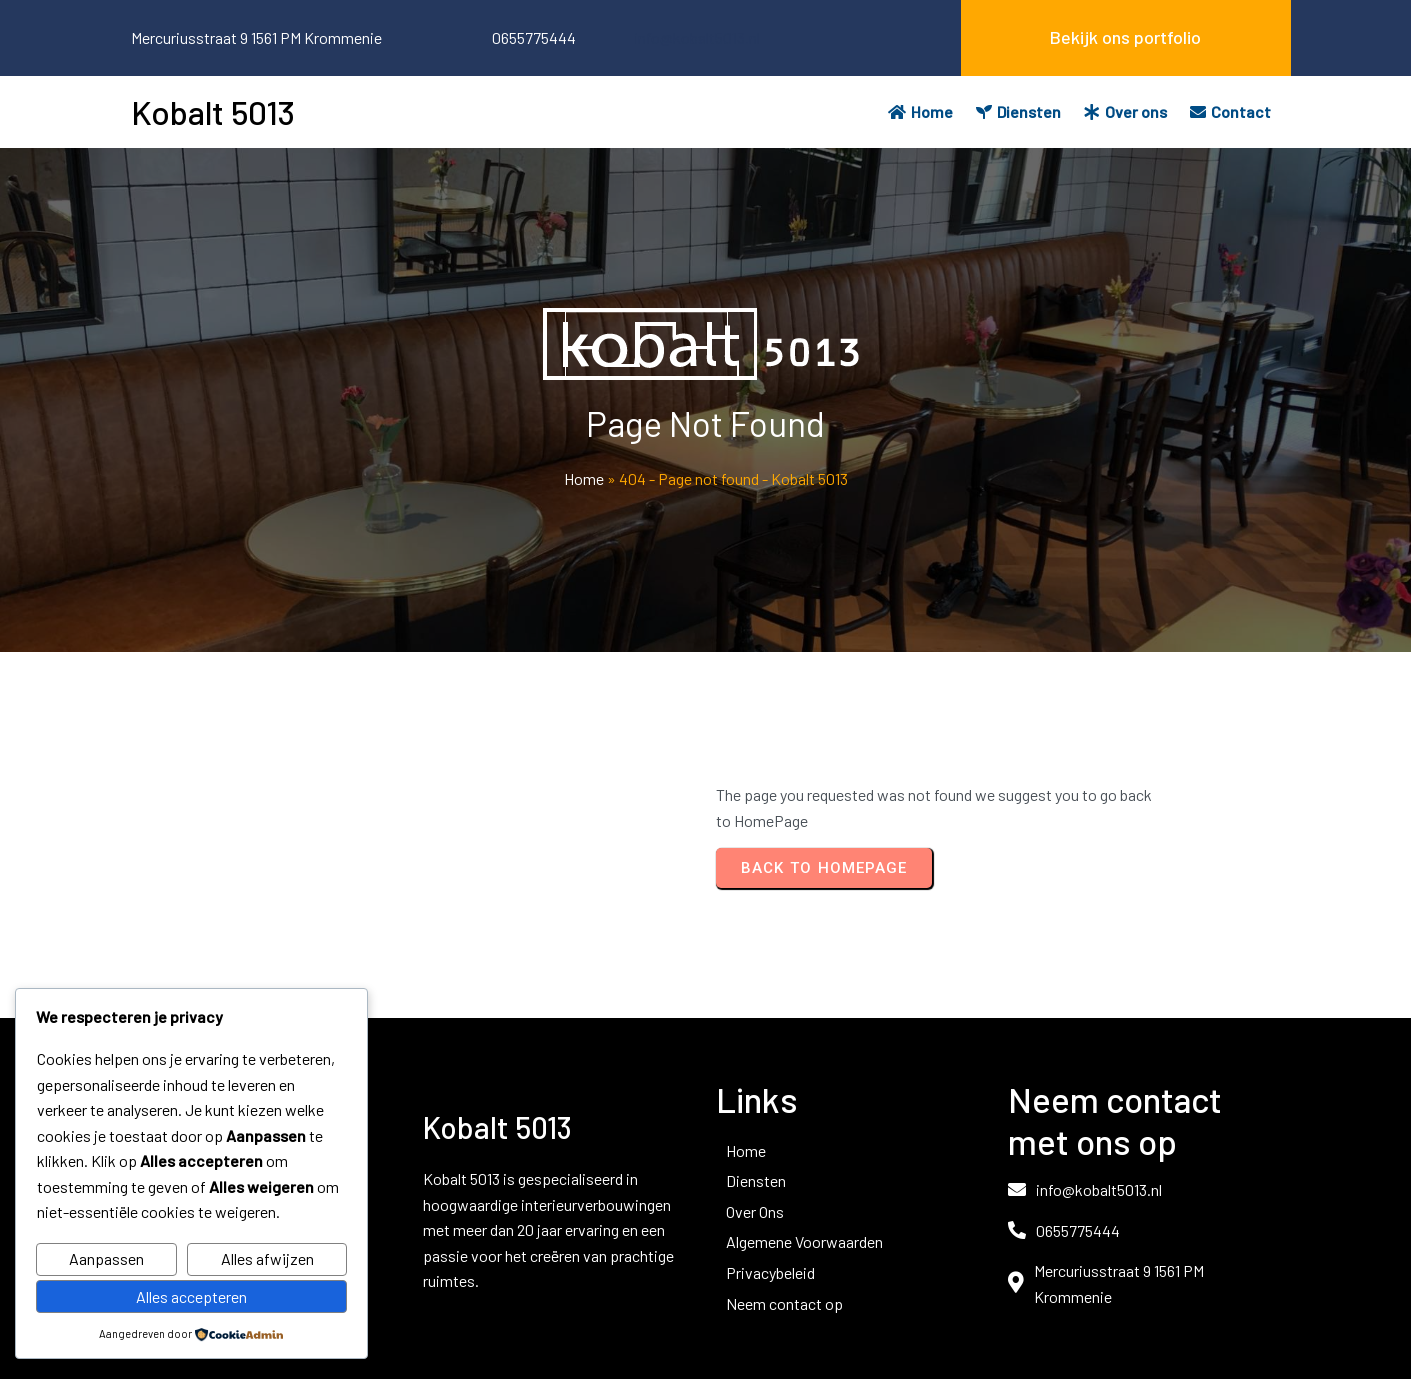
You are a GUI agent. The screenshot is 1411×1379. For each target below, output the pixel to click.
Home (584, 478)
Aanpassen (106, 1258)
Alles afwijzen (267, 1258)
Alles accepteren (191, 1296)
